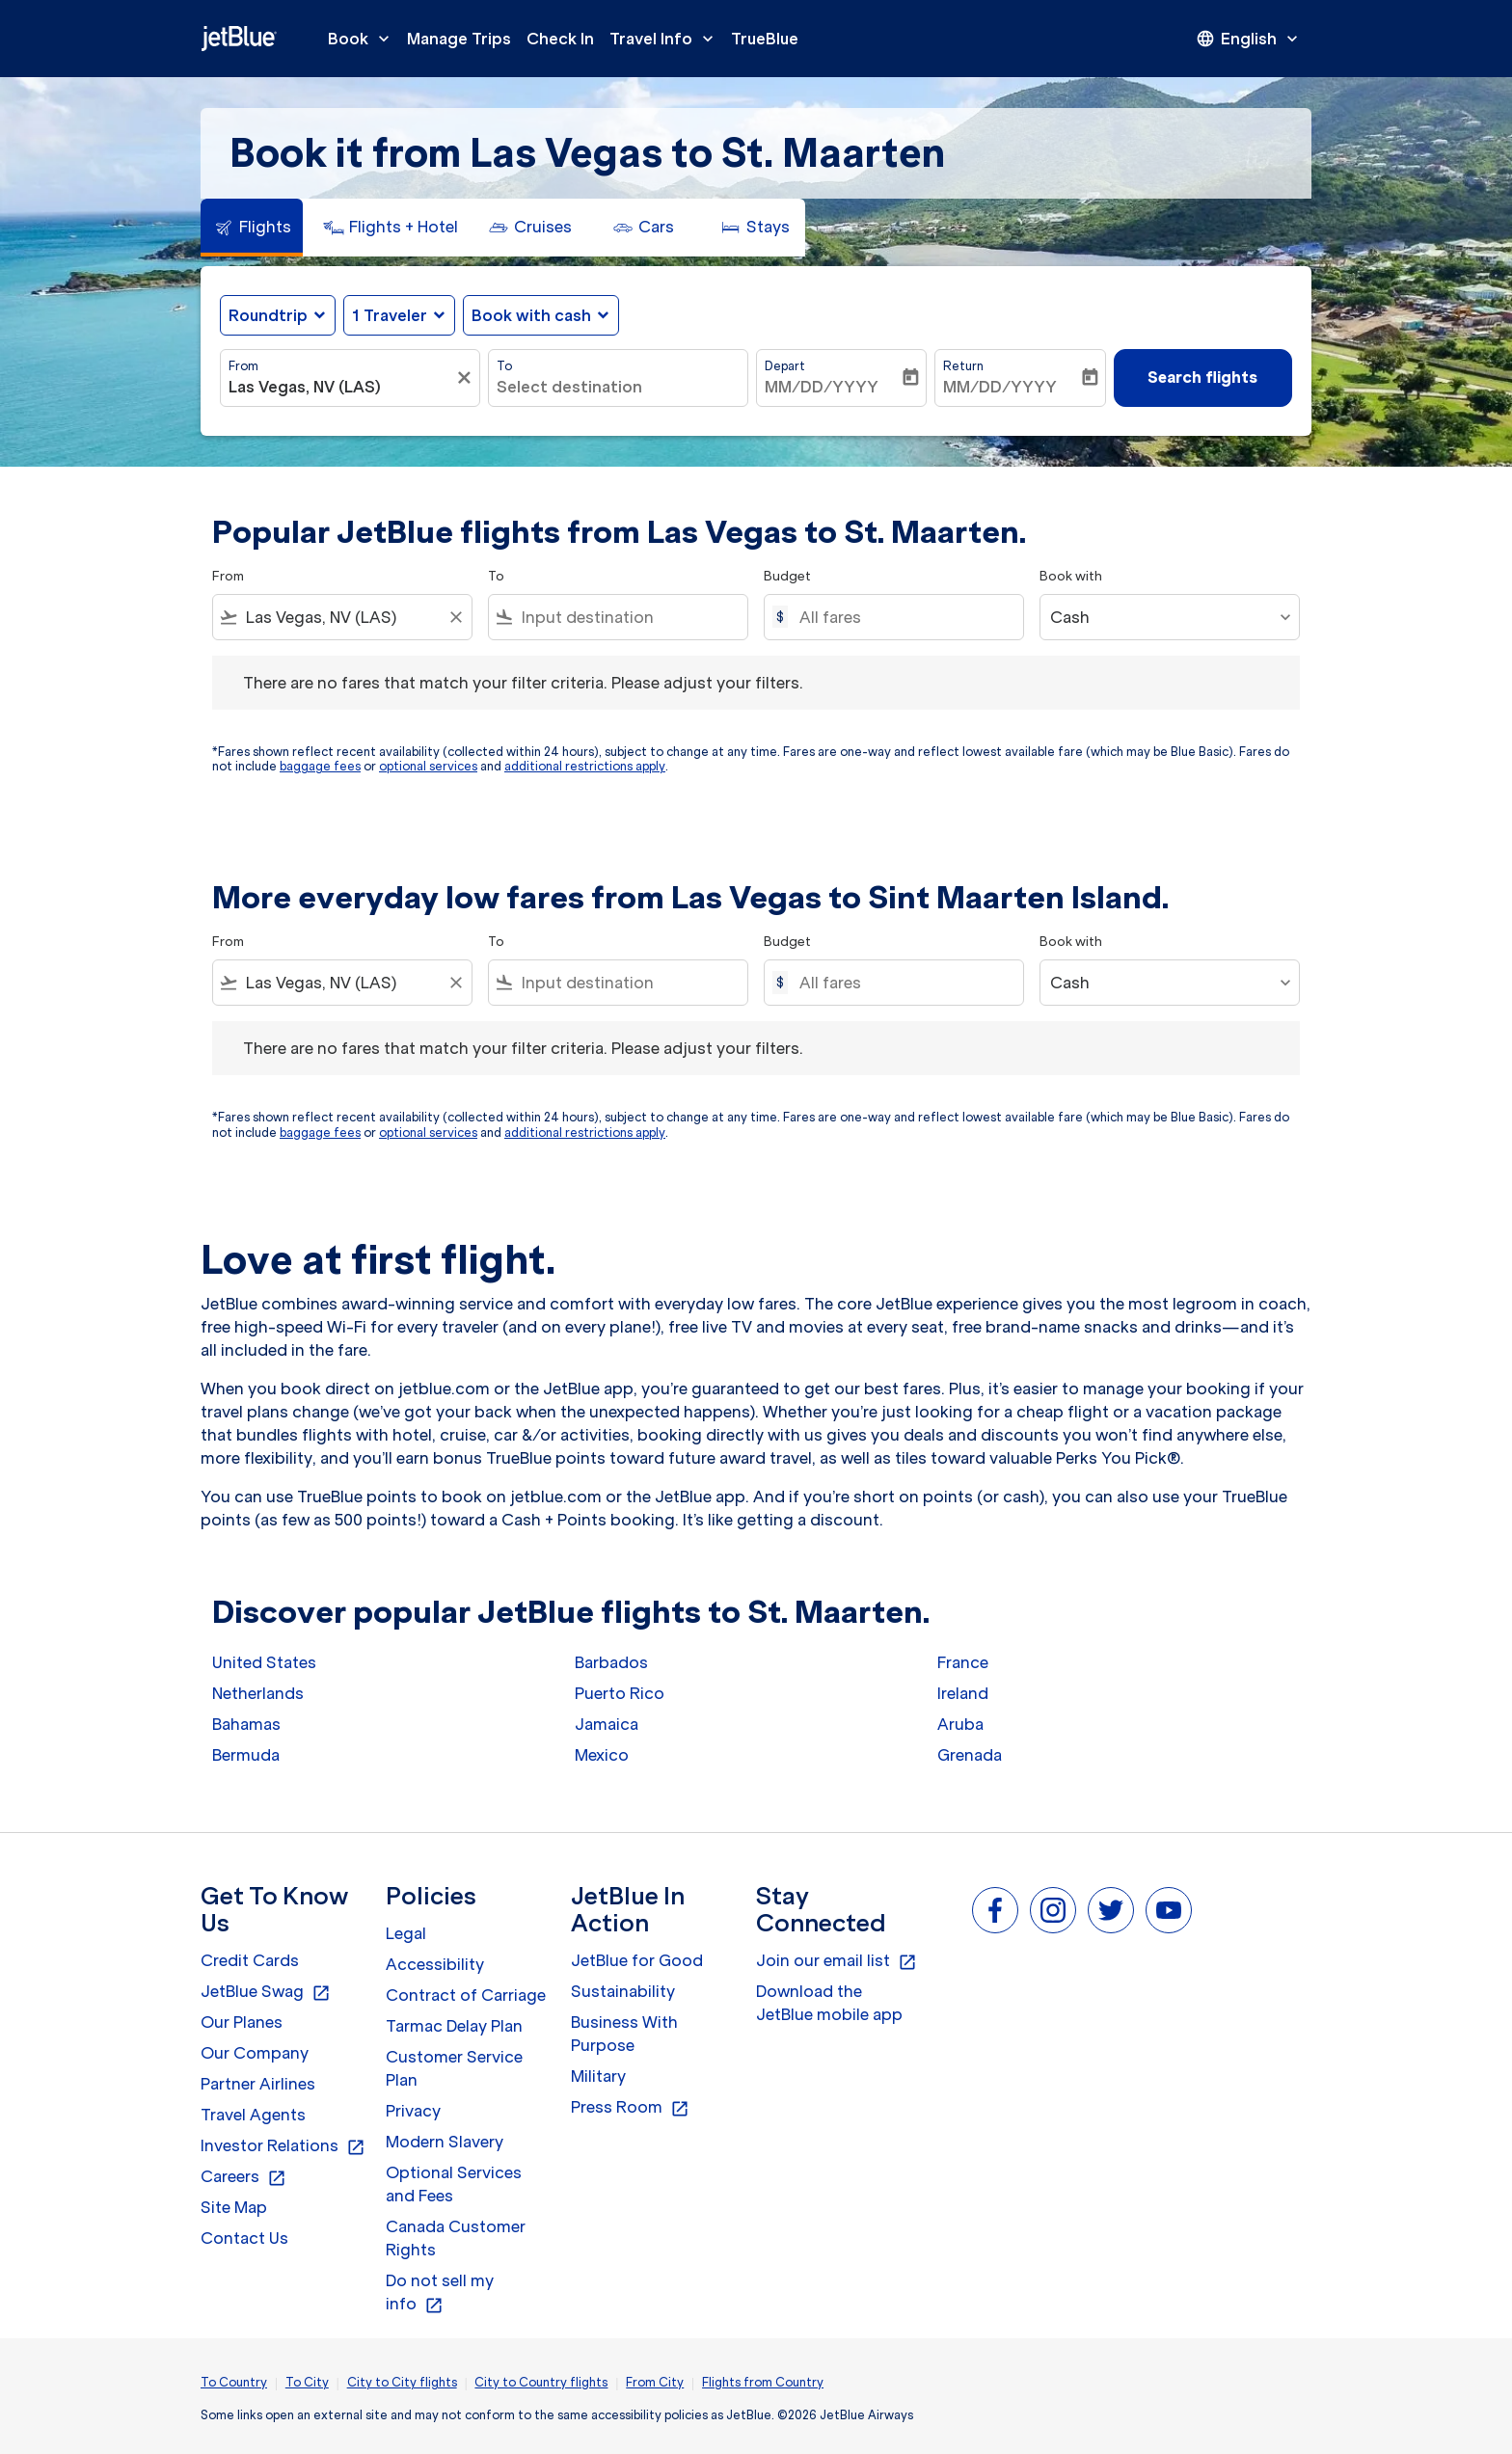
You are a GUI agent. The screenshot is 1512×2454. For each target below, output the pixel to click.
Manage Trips (459, 38)
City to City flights (402, 2382)
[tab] (252, 227)
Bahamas (246, 1724)
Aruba (960, 1724)
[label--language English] (1249, 38)
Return (963, 366)
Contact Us (244, 2238)
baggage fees (320, 766)
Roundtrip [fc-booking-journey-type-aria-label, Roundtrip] (268, 315)
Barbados (611, 1662)
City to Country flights (541, 2382)
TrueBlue (764, 38)
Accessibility (435, 1964)
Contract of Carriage (466, 1995)
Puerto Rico (619, 1693)
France (962, 1662)
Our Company (255, 2053)
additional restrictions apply (584, 766)
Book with (1071, 576)
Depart (785, 366)
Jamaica (606, 1724)
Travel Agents (253, 2114)
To (504, 366)
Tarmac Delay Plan (454, 2026)
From (243, 366)
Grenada (969, 1755)
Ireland (962, 1693)
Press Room (630, 2107)
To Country (234, 2382)
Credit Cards (250, 1960)
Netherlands (258, 1693)
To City (307, 2382)
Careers (243, 2177)
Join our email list (836, 1961)
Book (363, 38)
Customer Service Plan (454, 2068)
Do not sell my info (440, 2293)
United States (264, 1662)
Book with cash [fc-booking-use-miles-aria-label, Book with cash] (531, 315)
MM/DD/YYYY (821, 386)
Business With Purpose (624, 2033)
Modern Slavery (444, 2141)
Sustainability (623, 1991)
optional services (428, 766)
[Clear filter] (466, 378)
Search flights (1202, 377)
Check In (560, 38)
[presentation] (1249, 38)
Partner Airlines (258, 2083)
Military (598, 2076)
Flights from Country (763, 2382)
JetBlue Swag (266, 1992)
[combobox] (340, 386)
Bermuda (246, 1755)
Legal (406, 1933)
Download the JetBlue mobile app (829, 2003)
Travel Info (666, 38)
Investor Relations (283, 2146)
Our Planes (242, 2022)
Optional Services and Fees (454, 2184)
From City (655, 2382)
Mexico (602, 1755)
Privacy (413, 2110)
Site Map (234, 2207)
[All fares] (902, 617)
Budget (787, 576)
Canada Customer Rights (456, 2238)
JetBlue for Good (637, 1960)
